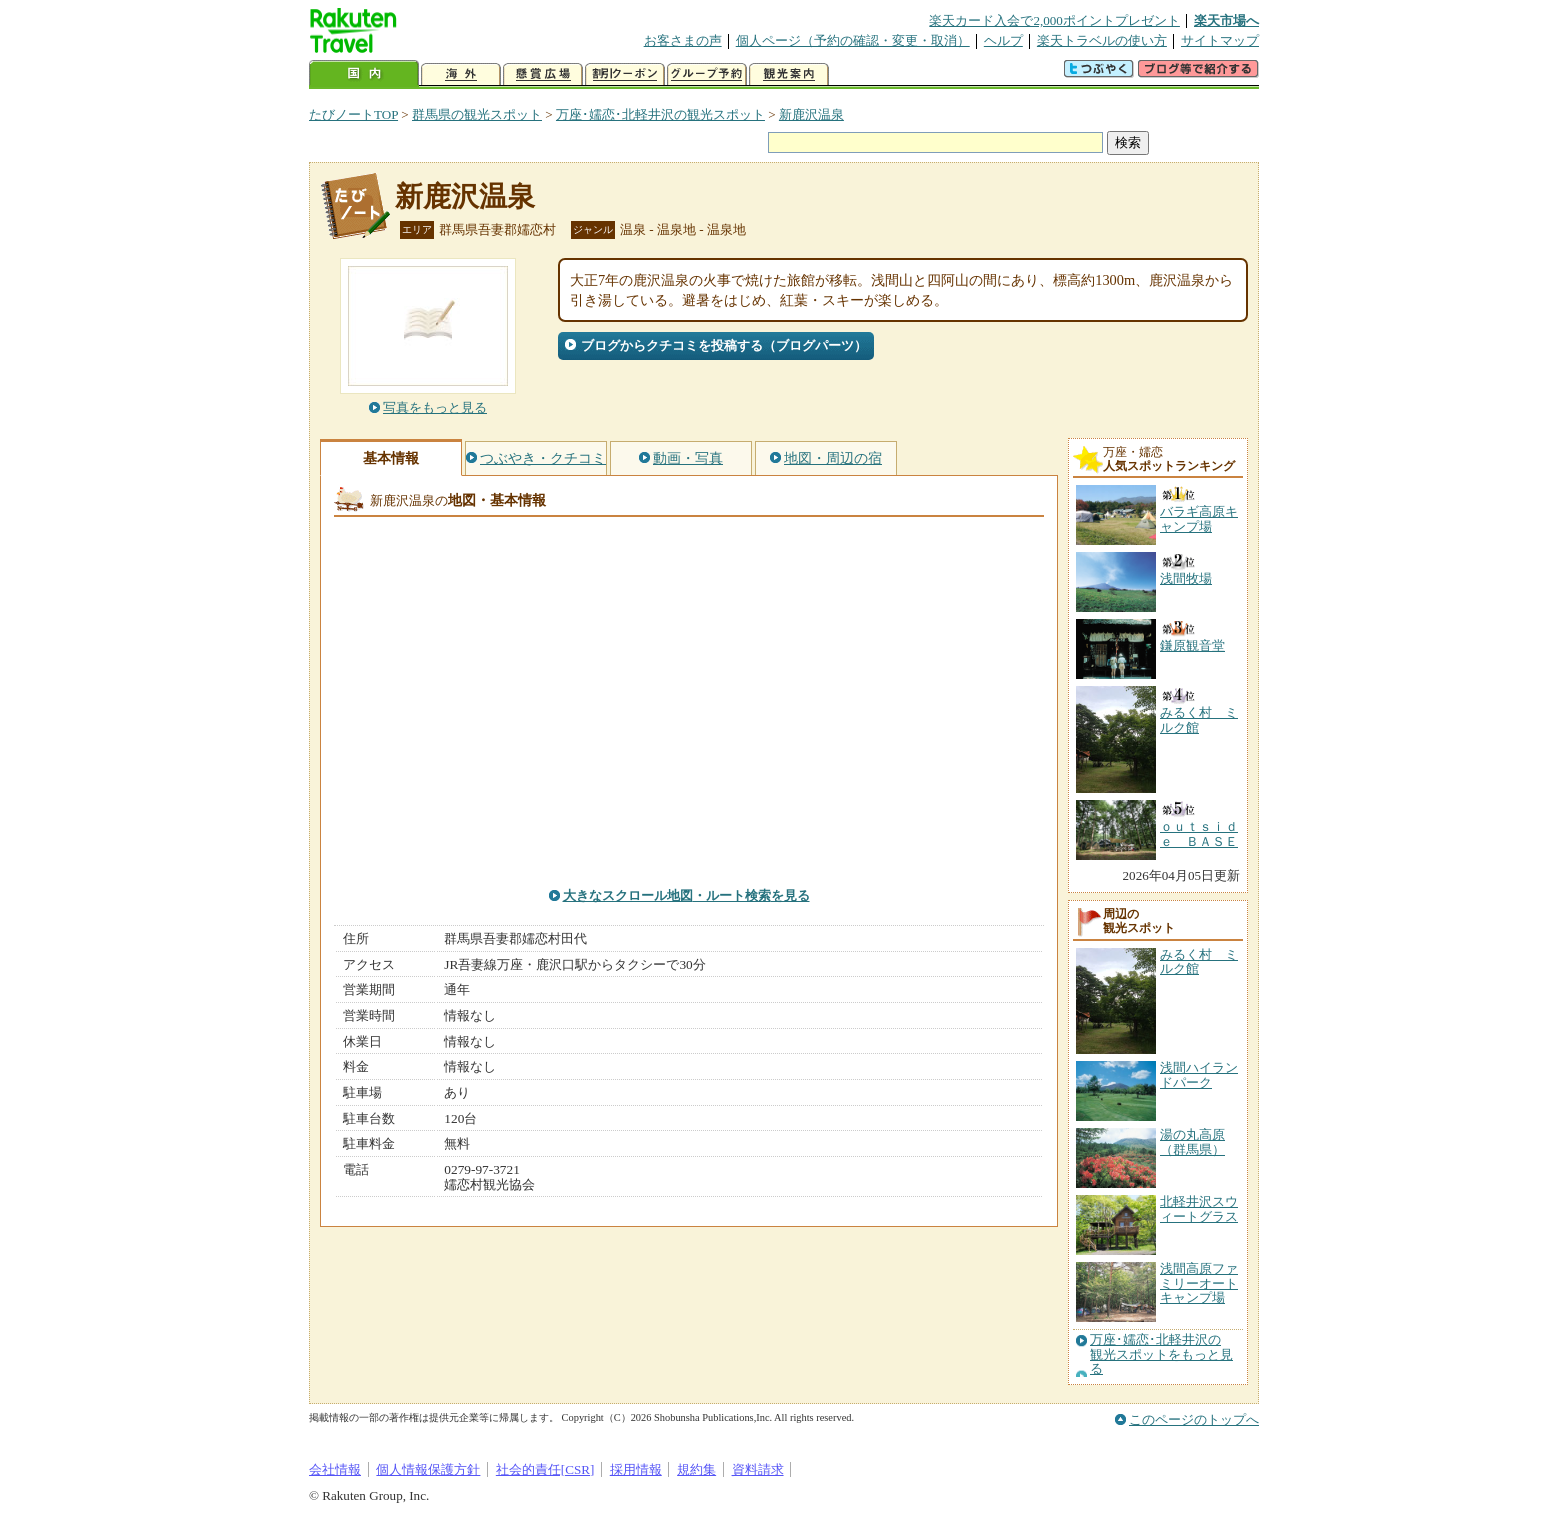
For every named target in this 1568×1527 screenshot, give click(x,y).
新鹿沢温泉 (811, 114)
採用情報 (636, 1469)
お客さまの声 (683, 40)
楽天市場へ (1226, 20)
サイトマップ (1220, 40)
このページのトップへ (1194, 1419)
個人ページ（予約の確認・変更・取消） (853, 40)
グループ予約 (707, 74)
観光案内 (789, 74)
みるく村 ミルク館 (1199, 961)
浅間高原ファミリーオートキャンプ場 (1199, 1283)
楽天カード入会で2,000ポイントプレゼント (1054, 20)
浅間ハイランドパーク (1199, 1074)
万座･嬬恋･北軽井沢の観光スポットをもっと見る (1161, 1354)
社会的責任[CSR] (545, 1469)
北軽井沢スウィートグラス (1199, 1208)
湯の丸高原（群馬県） (1192, 1141)
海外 (461, 74)
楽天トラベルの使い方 (1102, 40)
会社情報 (335, 1469)
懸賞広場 (543, 74)
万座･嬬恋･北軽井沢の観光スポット (660, 114)
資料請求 (758, 1469)
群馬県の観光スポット (477, 114)
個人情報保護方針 (428, 1469)
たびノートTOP (353, 114)
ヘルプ (1003, 40)
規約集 (696, 1469)
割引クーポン (625, 74)
